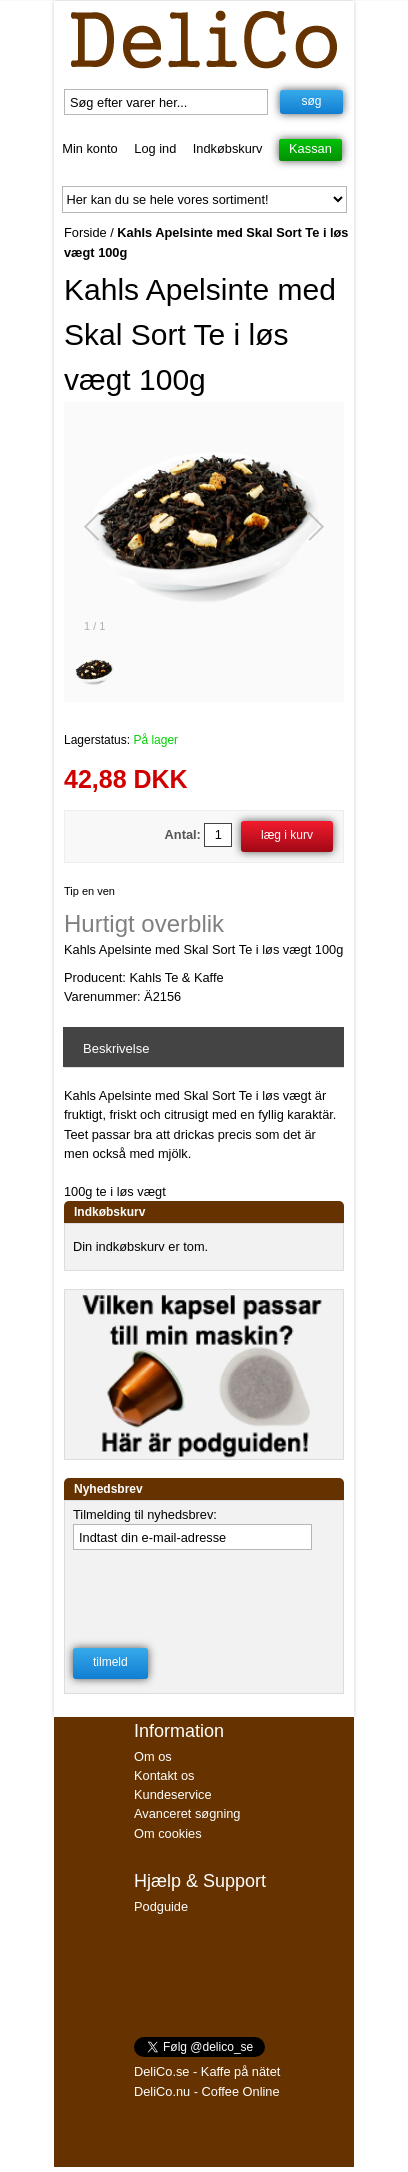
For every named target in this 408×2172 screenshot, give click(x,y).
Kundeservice (173, 1794)
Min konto (89, 148)
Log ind (155, 148)
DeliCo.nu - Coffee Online (207, 2091)
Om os (153, 1756)
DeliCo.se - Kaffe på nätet (207, 2071)
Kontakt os (164, 1775)
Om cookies (168, 1833)
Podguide (161, 1906)
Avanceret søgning (187, 1813)
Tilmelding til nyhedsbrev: (145, 1514)
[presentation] (202, 1593)
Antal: (183, 834)
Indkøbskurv (228, 148)
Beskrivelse (116, 1048)
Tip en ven (89, 891)
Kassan (310, 148)
